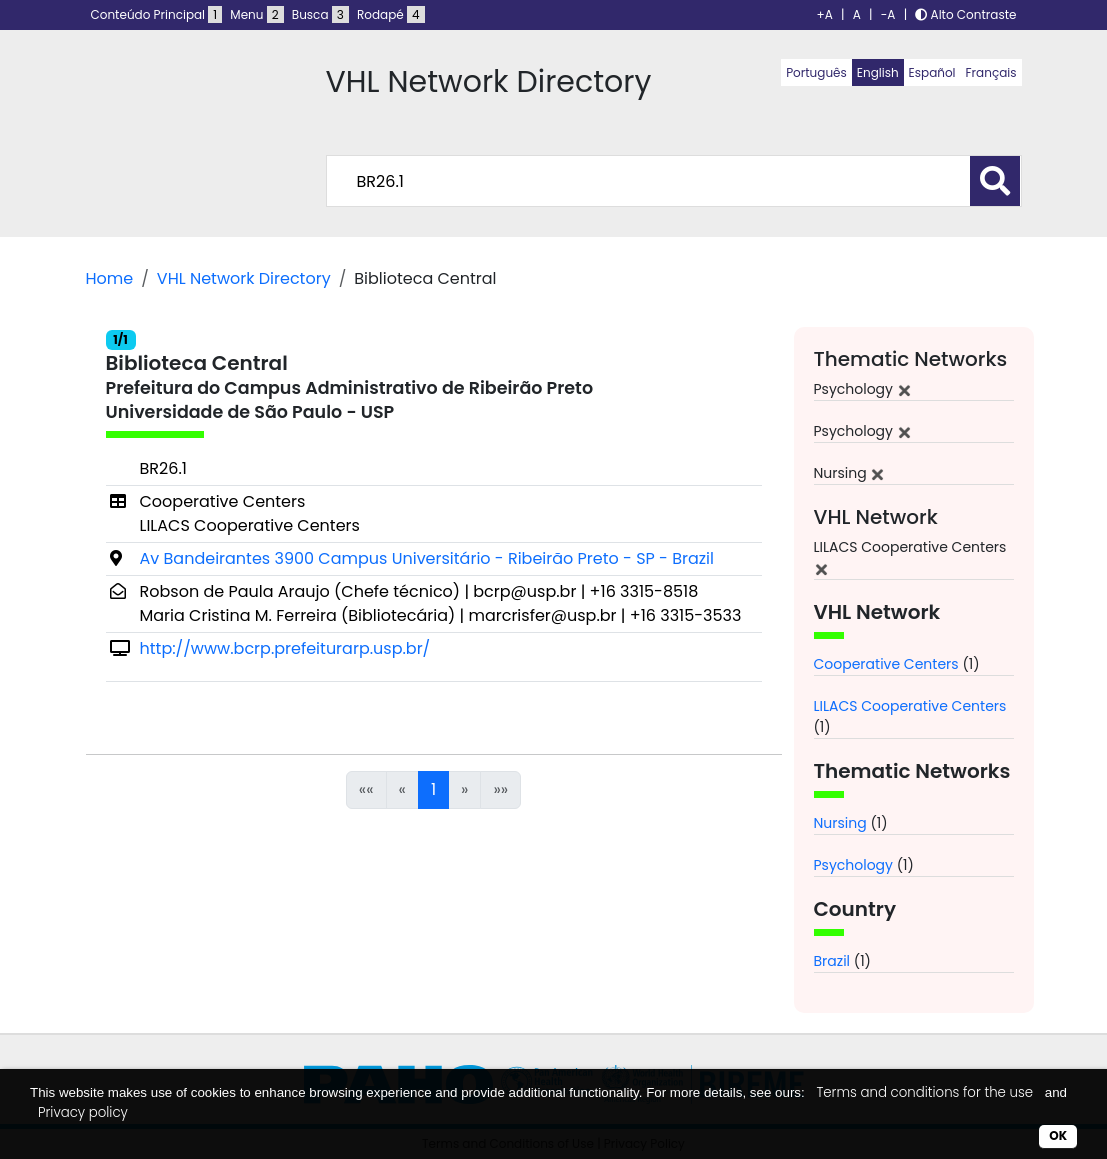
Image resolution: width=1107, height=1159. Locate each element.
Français (991, 72)
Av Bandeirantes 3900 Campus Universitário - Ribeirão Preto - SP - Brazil (427, 558)
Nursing (840, 823)
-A (888, 14)
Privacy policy (83, 1112)
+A (825, 14)
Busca (320, 14)
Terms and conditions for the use (924, 1092)
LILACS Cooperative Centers (910, 706)
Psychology (853, 865)
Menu (256, 14)
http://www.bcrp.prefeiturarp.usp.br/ (285, 648)
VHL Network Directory (244, 278)
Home (110, 278)
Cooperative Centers (886, 664)
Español (932, 72)
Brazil (832, 961)
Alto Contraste (965, 14)
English (878, 72)
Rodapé (391, 14)
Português (816, 72)
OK (1058, 1135)
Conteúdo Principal (157, 14)
